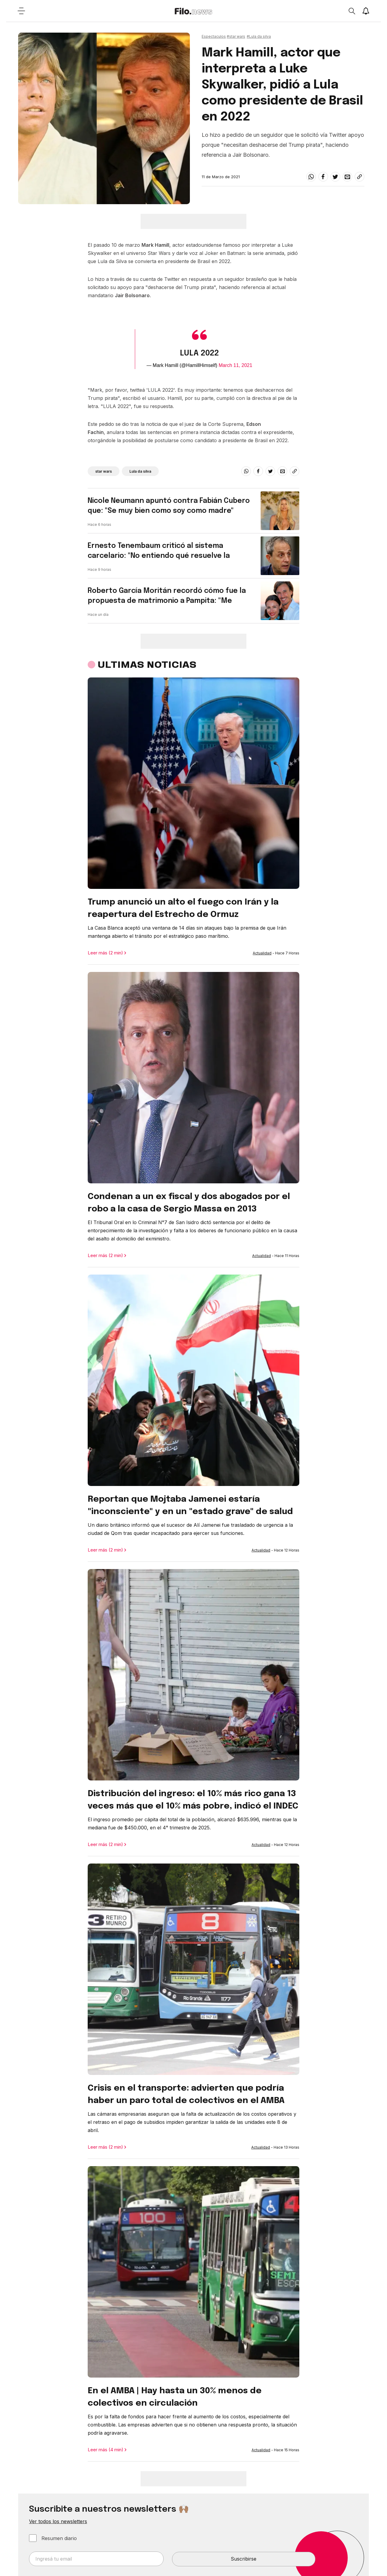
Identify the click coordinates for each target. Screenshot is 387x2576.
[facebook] (323, 177)
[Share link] (359, 177)
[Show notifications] (366, 11)
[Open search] (352, 11)
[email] (347, 177)
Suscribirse (243, 2559)
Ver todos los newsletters (58, 2521)
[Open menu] (21, 11)
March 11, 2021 (235, 365)
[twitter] (335, 177)
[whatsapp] (311, 177)
